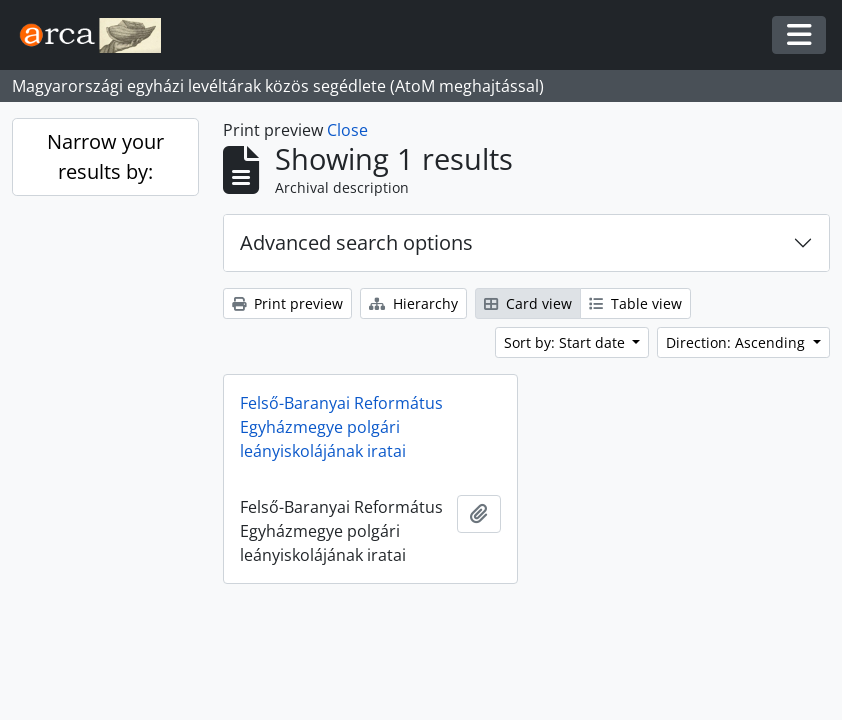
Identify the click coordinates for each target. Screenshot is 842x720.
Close (347, 130)
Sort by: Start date (566, 342)
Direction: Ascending (737, 342)
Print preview (287, 303)
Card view (528, 303)
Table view (635, 303)
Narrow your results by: (105, 156)
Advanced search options (356, 242)
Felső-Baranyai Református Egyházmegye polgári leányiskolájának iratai (341, 427)
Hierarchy (413, 303)
